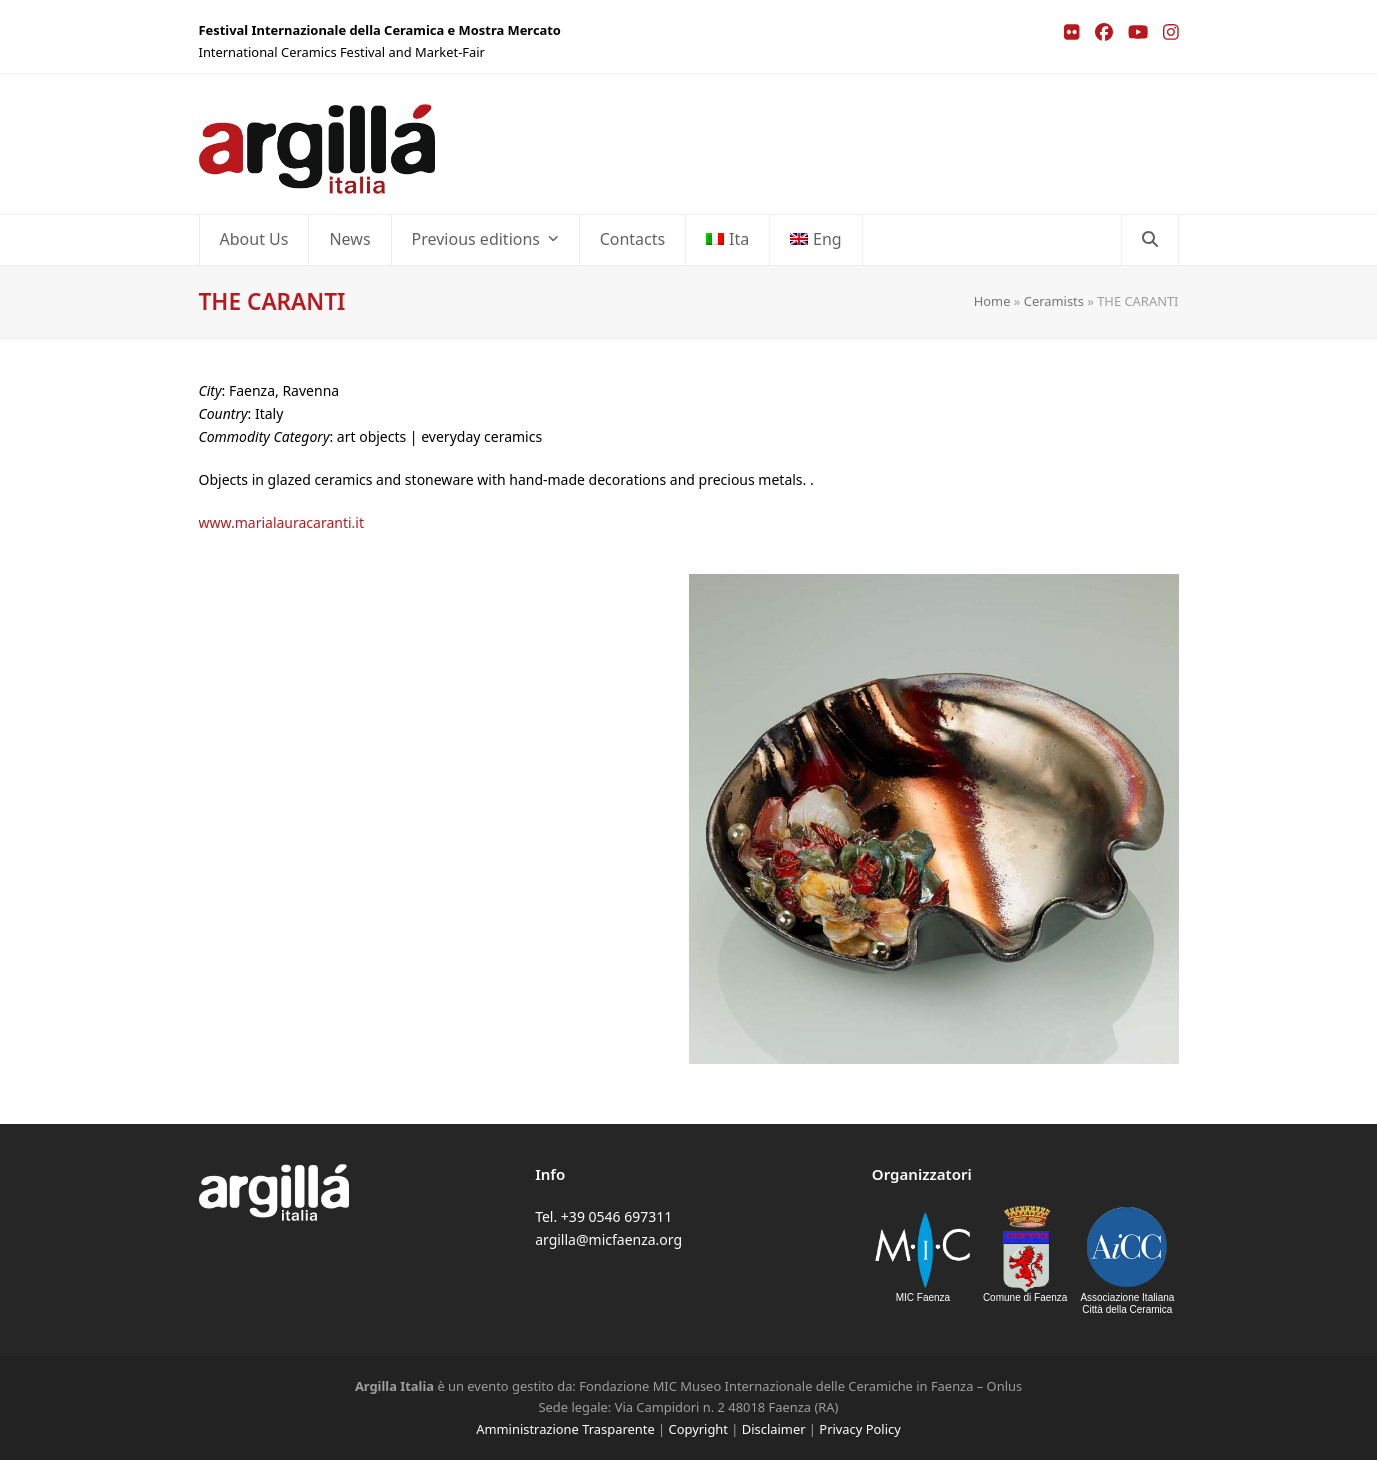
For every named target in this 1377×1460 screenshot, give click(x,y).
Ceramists (1054, 301)
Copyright (698, 1429)
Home (992, 301)
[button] (1150, 240)
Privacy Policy (859, 1429)
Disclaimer (774, 1429)
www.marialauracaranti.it (282, 522)
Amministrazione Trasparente (565, 1429)
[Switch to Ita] (727, 240)
